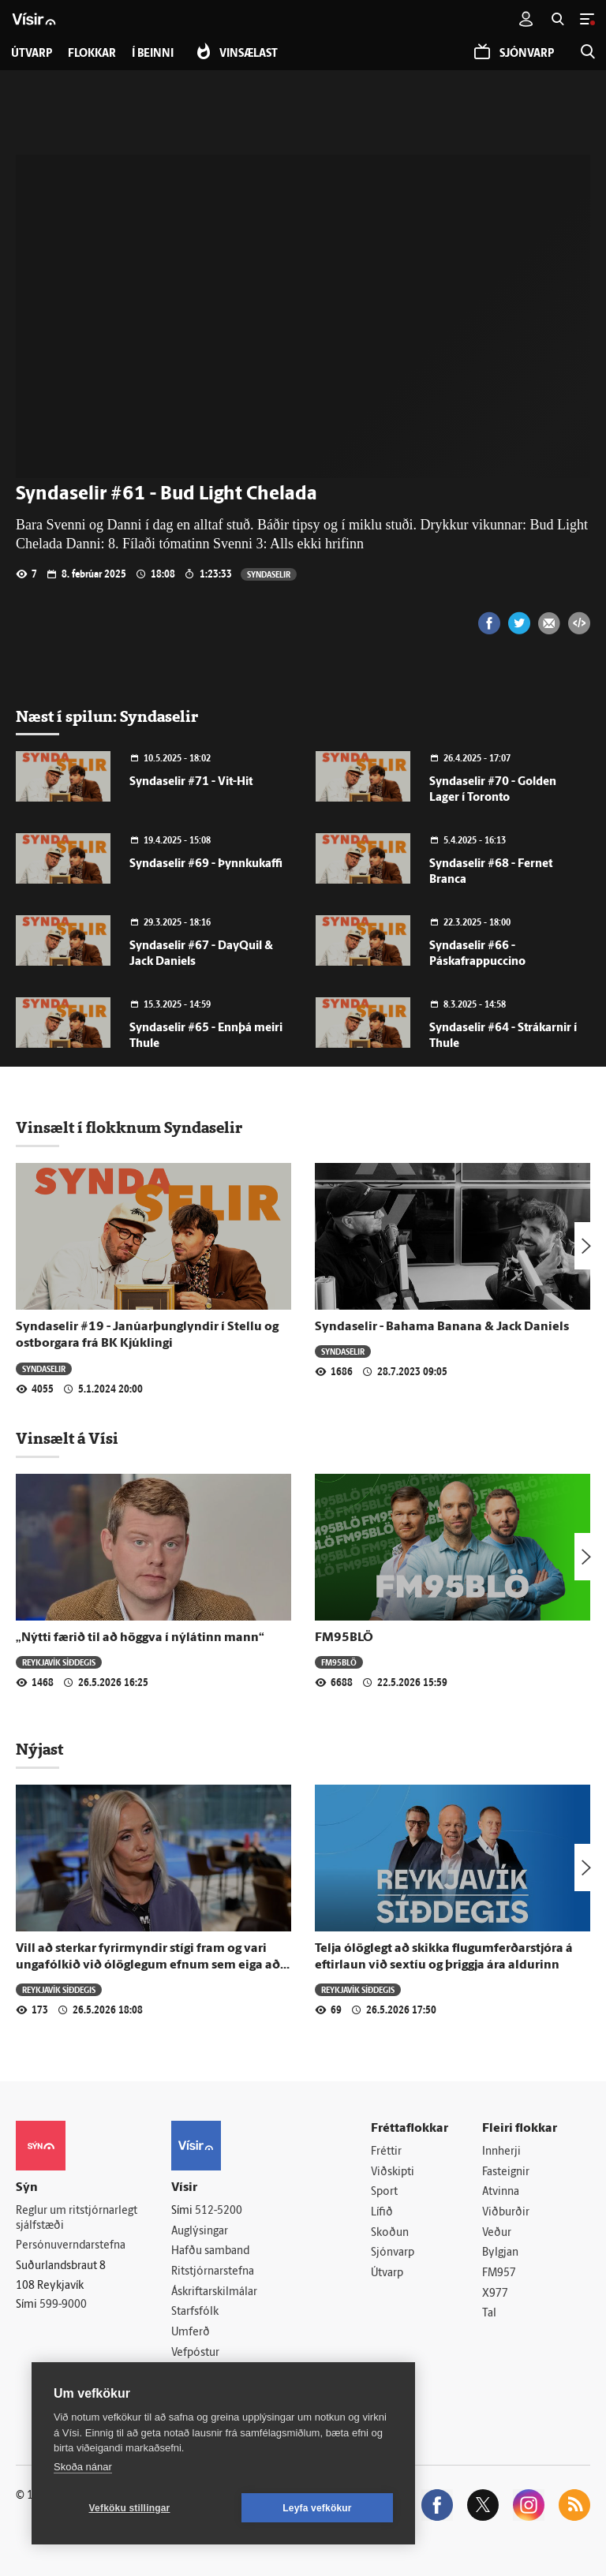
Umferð (190, 2333)
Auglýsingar (199, 2232)
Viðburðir (505, 2213)
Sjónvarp (392, 2253)
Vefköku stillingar (129, 2508)
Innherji (501, 2152)
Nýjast (39, 1749)
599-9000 (63, 2305)
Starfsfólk (195, 2312)
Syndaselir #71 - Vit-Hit (190, 782)
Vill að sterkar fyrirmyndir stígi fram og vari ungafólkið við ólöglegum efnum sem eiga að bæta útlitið (148, 1965)
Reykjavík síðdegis (58, 1662)
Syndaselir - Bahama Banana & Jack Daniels (442, 1327)
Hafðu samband (210, 2251)
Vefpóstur (195, 2353)
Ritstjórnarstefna (212, 2272)
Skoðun (390, 2233)
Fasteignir (505, 2172)
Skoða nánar (83, 2467)
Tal (489, 2314)
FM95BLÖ (344, 1638)
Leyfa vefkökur (317, 2508)
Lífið (382, 2213)
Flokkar (92, 54)
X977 (495, 2294)
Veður (496, 2233)
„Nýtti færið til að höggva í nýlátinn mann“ (140, 1638)
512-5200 (218, 2211)
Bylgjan (500, 2253)
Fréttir (386, 2152)
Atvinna (500, 2192)
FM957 (499, 2273)
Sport (384, 2192)
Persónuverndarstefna (70, 2246)
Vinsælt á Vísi (67, 1438)
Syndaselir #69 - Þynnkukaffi (205, 864)
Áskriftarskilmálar (214, 2292)
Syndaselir (268, 574)
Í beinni (153, 54)
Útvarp (387, 2273)
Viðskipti (392, 2172)
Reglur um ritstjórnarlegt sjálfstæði (76, 2218)
